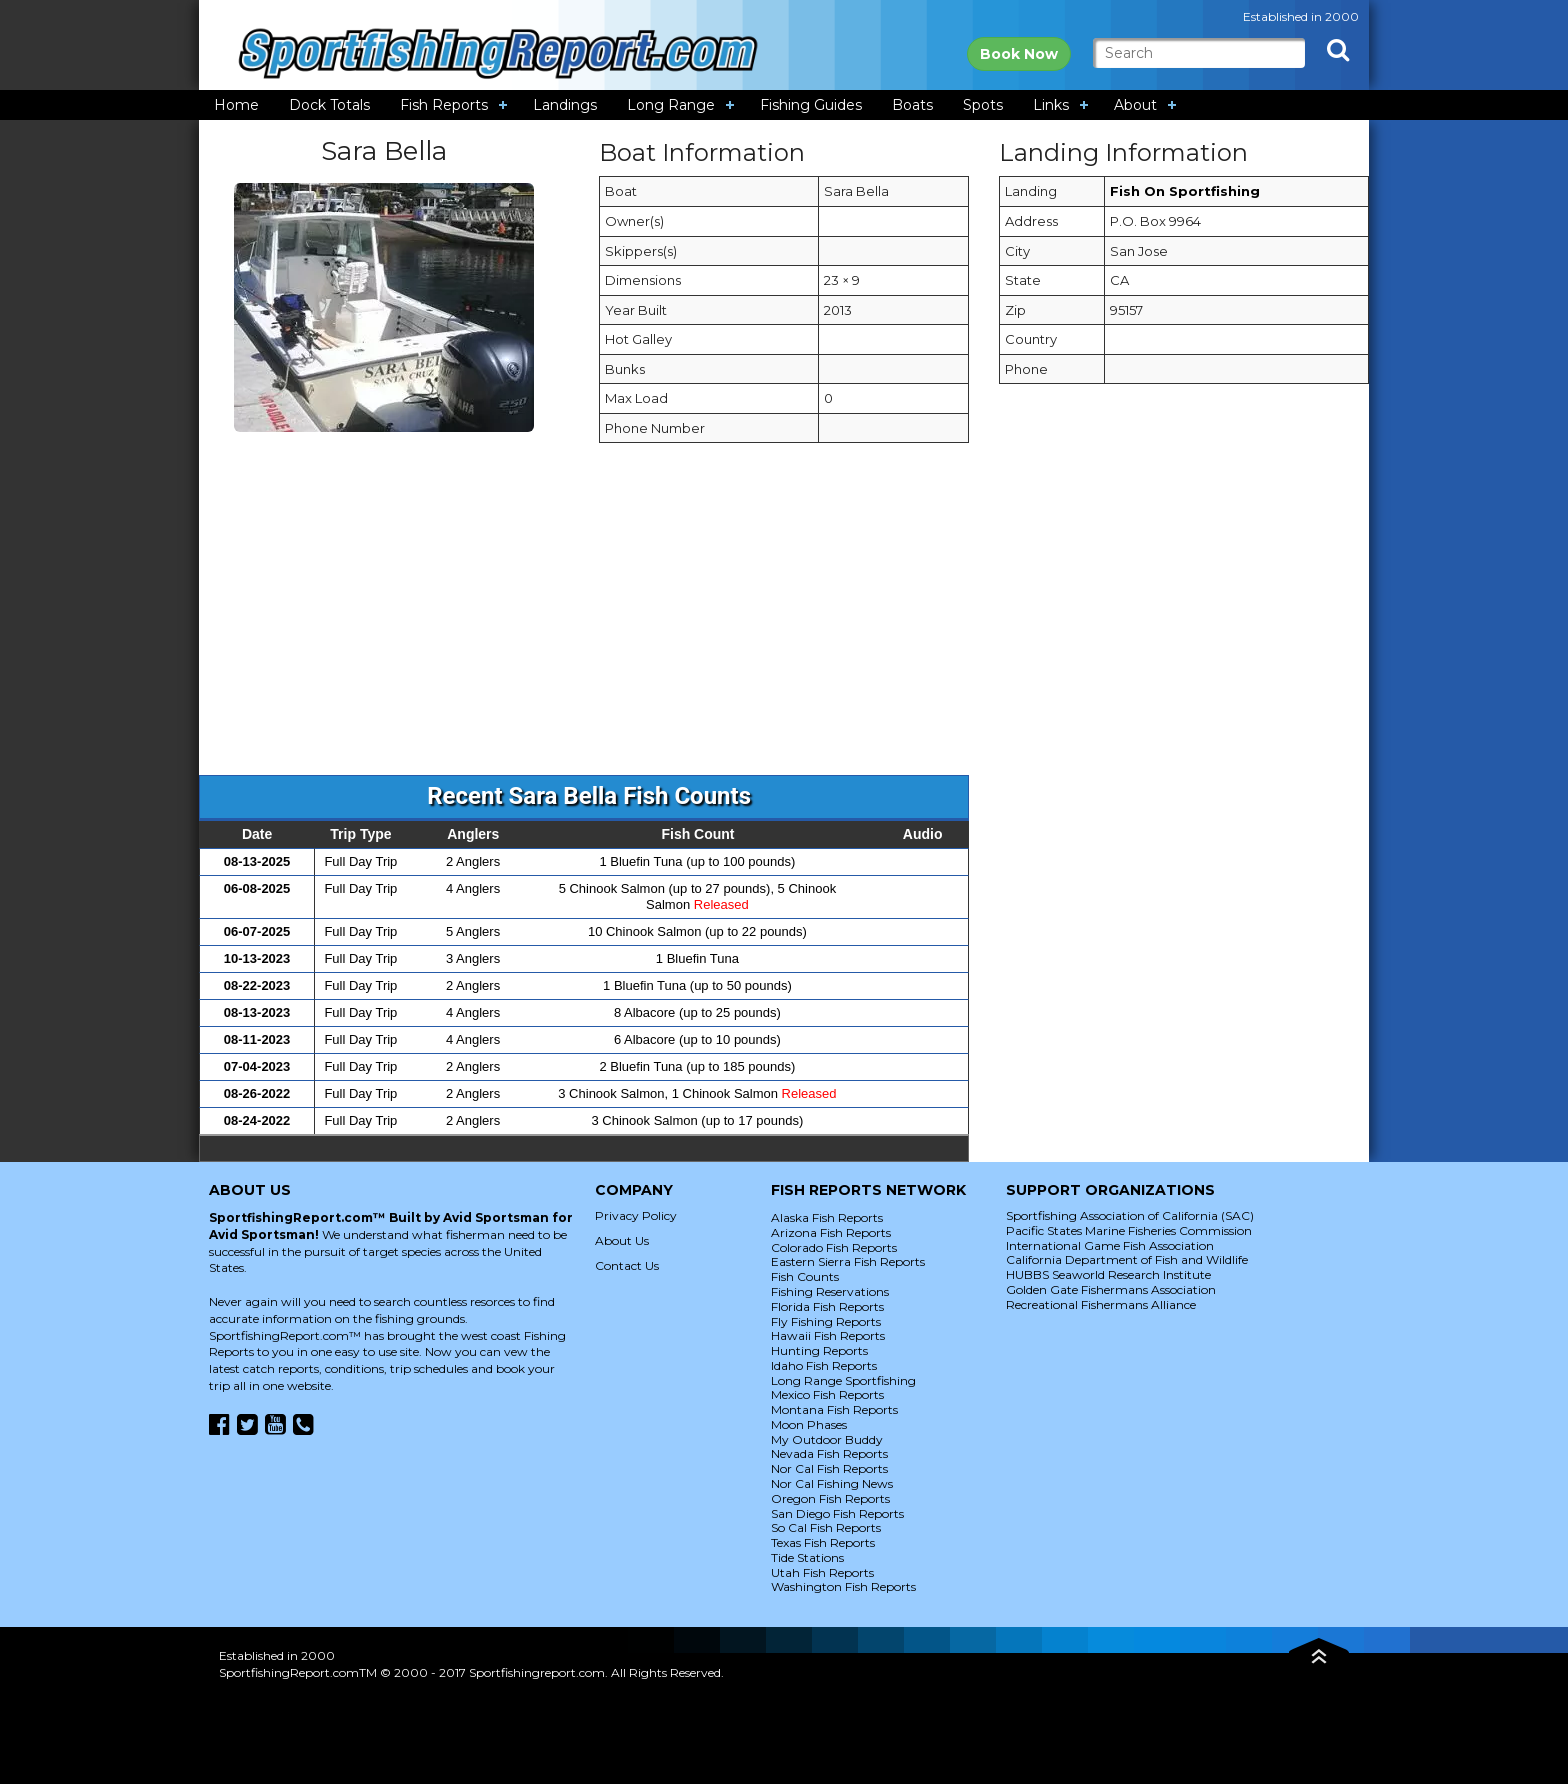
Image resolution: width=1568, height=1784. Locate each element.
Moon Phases (809, 1424)
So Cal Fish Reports (826, 1527)
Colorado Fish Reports (834, 1247)
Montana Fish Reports (834, 1409)
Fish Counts (805, 1276)
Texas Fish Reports (823, 1542)
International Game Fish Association (1110, 1245)
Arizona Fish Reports (831, 1232)
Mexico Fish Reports (827, 1394)
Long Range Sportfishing (843, 1380)
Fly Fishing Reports (826, 1321)
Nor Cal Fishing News (832, 1483)
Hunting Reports (819, 1350)
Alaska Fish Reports (827, 1217)
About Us (622, 1240)
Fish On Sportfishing (1185, 191)
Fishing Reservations (830, 1291)
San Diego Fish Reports (837, 1513)
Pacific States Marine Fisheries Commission (1129, 1230)
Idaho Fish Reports (824, 1365)
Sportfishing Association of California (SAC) (1130, 1215)
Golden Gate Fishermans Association (1111, 1289)
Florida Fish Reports (827, 1306)
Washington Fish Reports (843, 1586)
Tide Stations (807, 1557)
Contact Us (627, 1265)
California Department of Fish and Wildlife (1127, 1259)
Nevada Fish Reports (829, 1453)
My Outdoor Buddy (827, 1439)
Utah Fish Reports (822, 1572)
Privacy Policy (636, 1215)
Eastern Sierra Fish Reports (848, 1261)
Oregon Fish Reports (830, 1498)
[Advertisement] (783, 619)
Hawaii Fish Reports (828, 1335)
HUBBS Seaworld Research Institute (1108, 1274)
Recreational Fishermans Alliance (1101, 1304)
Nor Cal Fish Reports (829, 1468)
